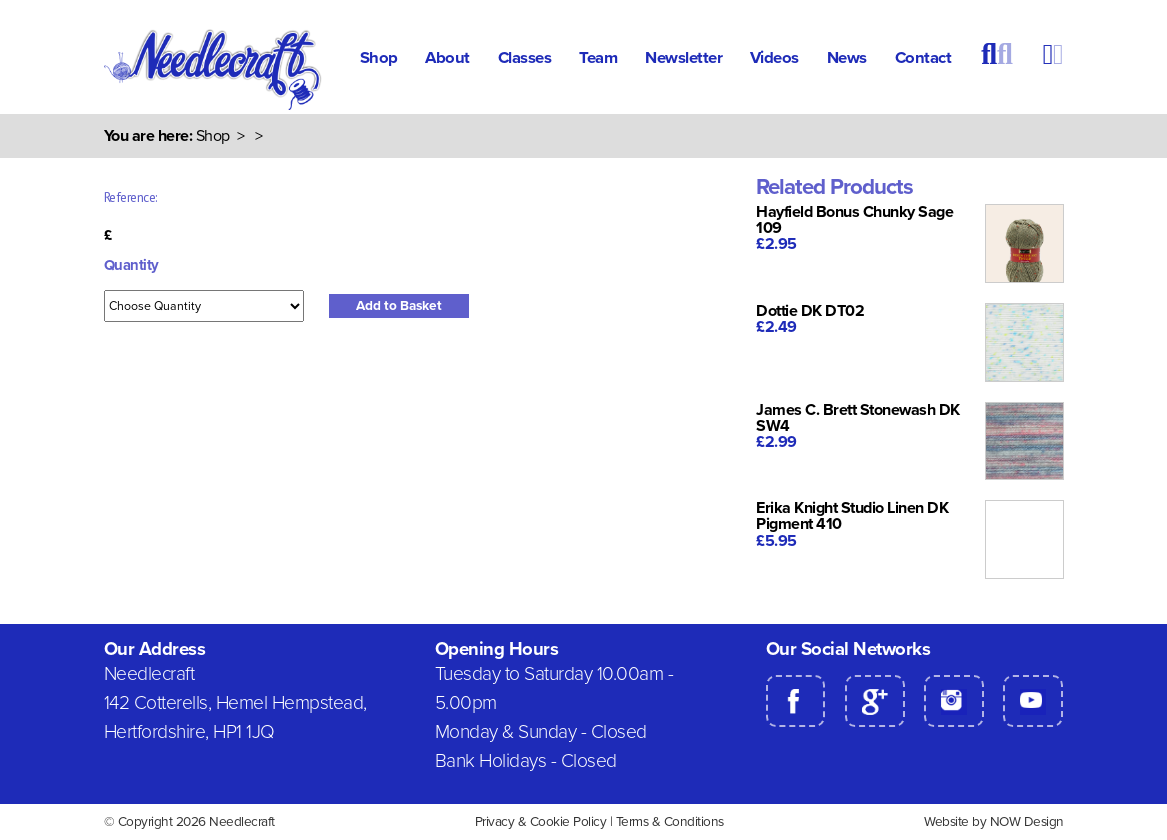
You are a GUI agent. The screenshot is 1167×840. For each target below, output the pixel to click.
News (847, 58)
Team (598, 58)
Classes (525, 58)
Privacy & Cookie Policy (541, 822)
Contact (923, 58)
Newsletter (683, 58)
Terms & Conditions (670, 822)
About (447, 58)
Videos (774, 58)
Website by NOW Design (994, 822)
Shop (379, 58)
